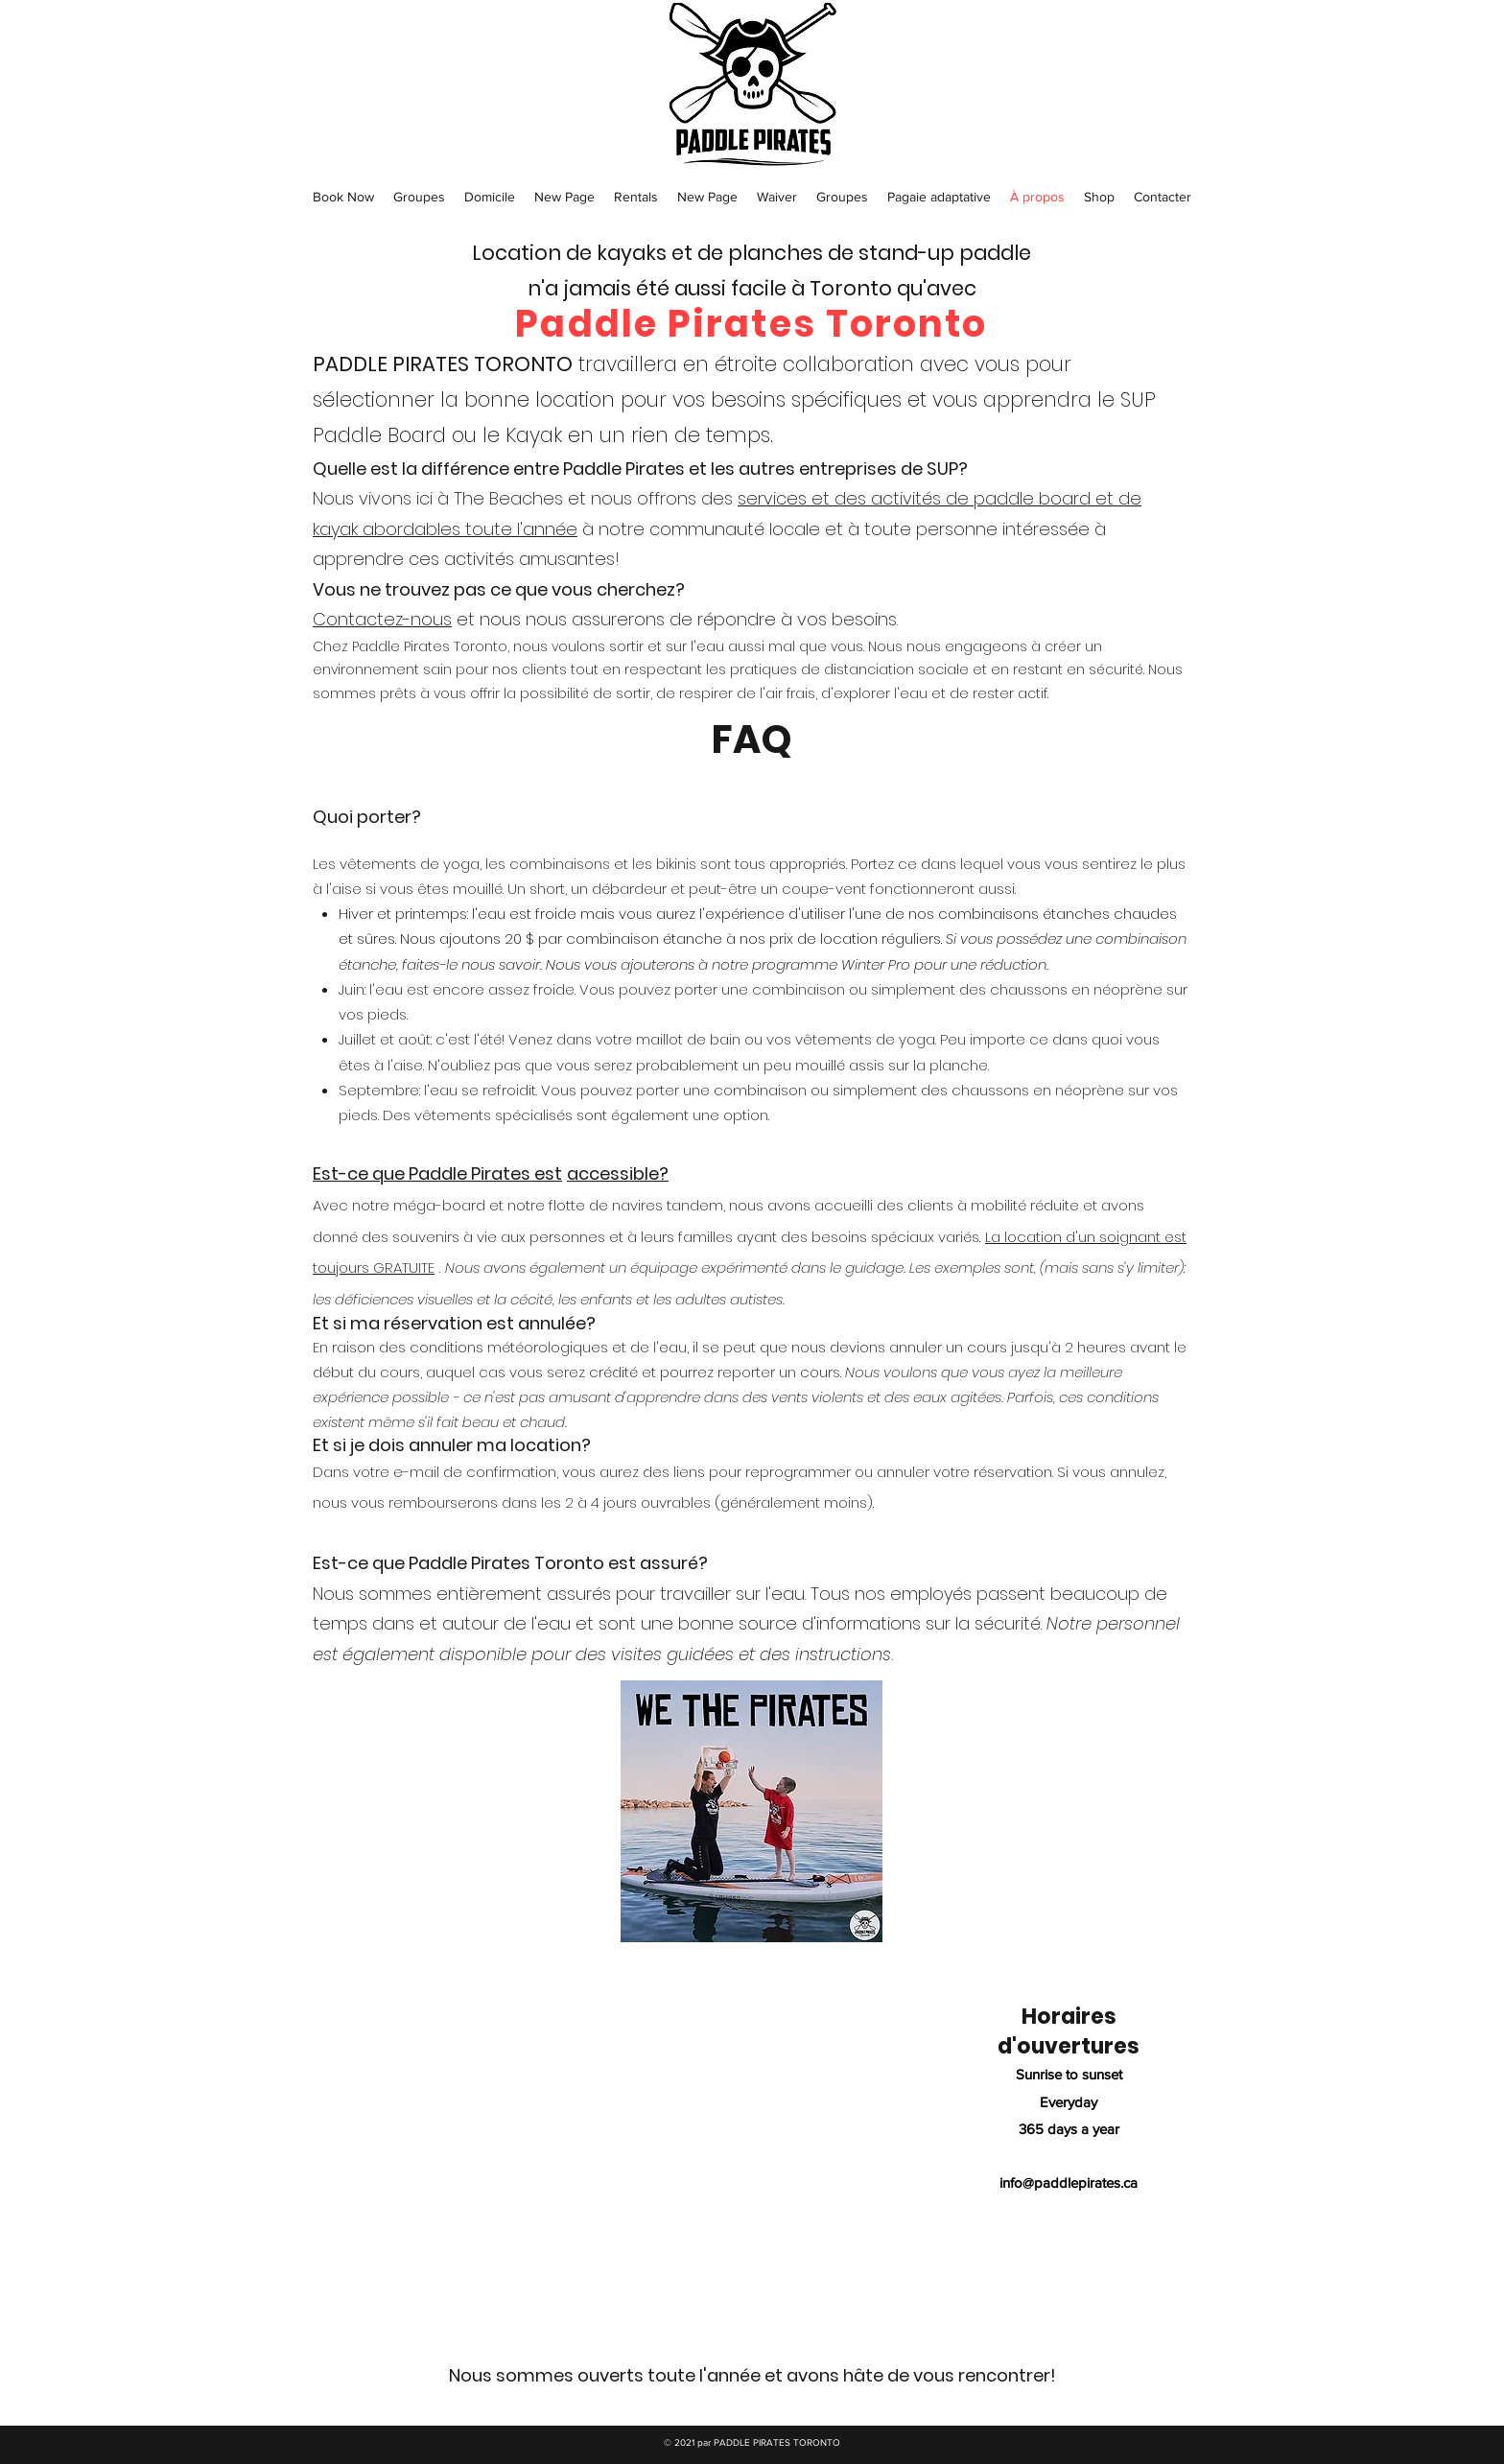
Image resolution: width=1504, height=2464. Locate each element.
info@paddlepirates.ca (1068, 2182)
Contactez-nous (382, 619)
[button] (343, 197)
